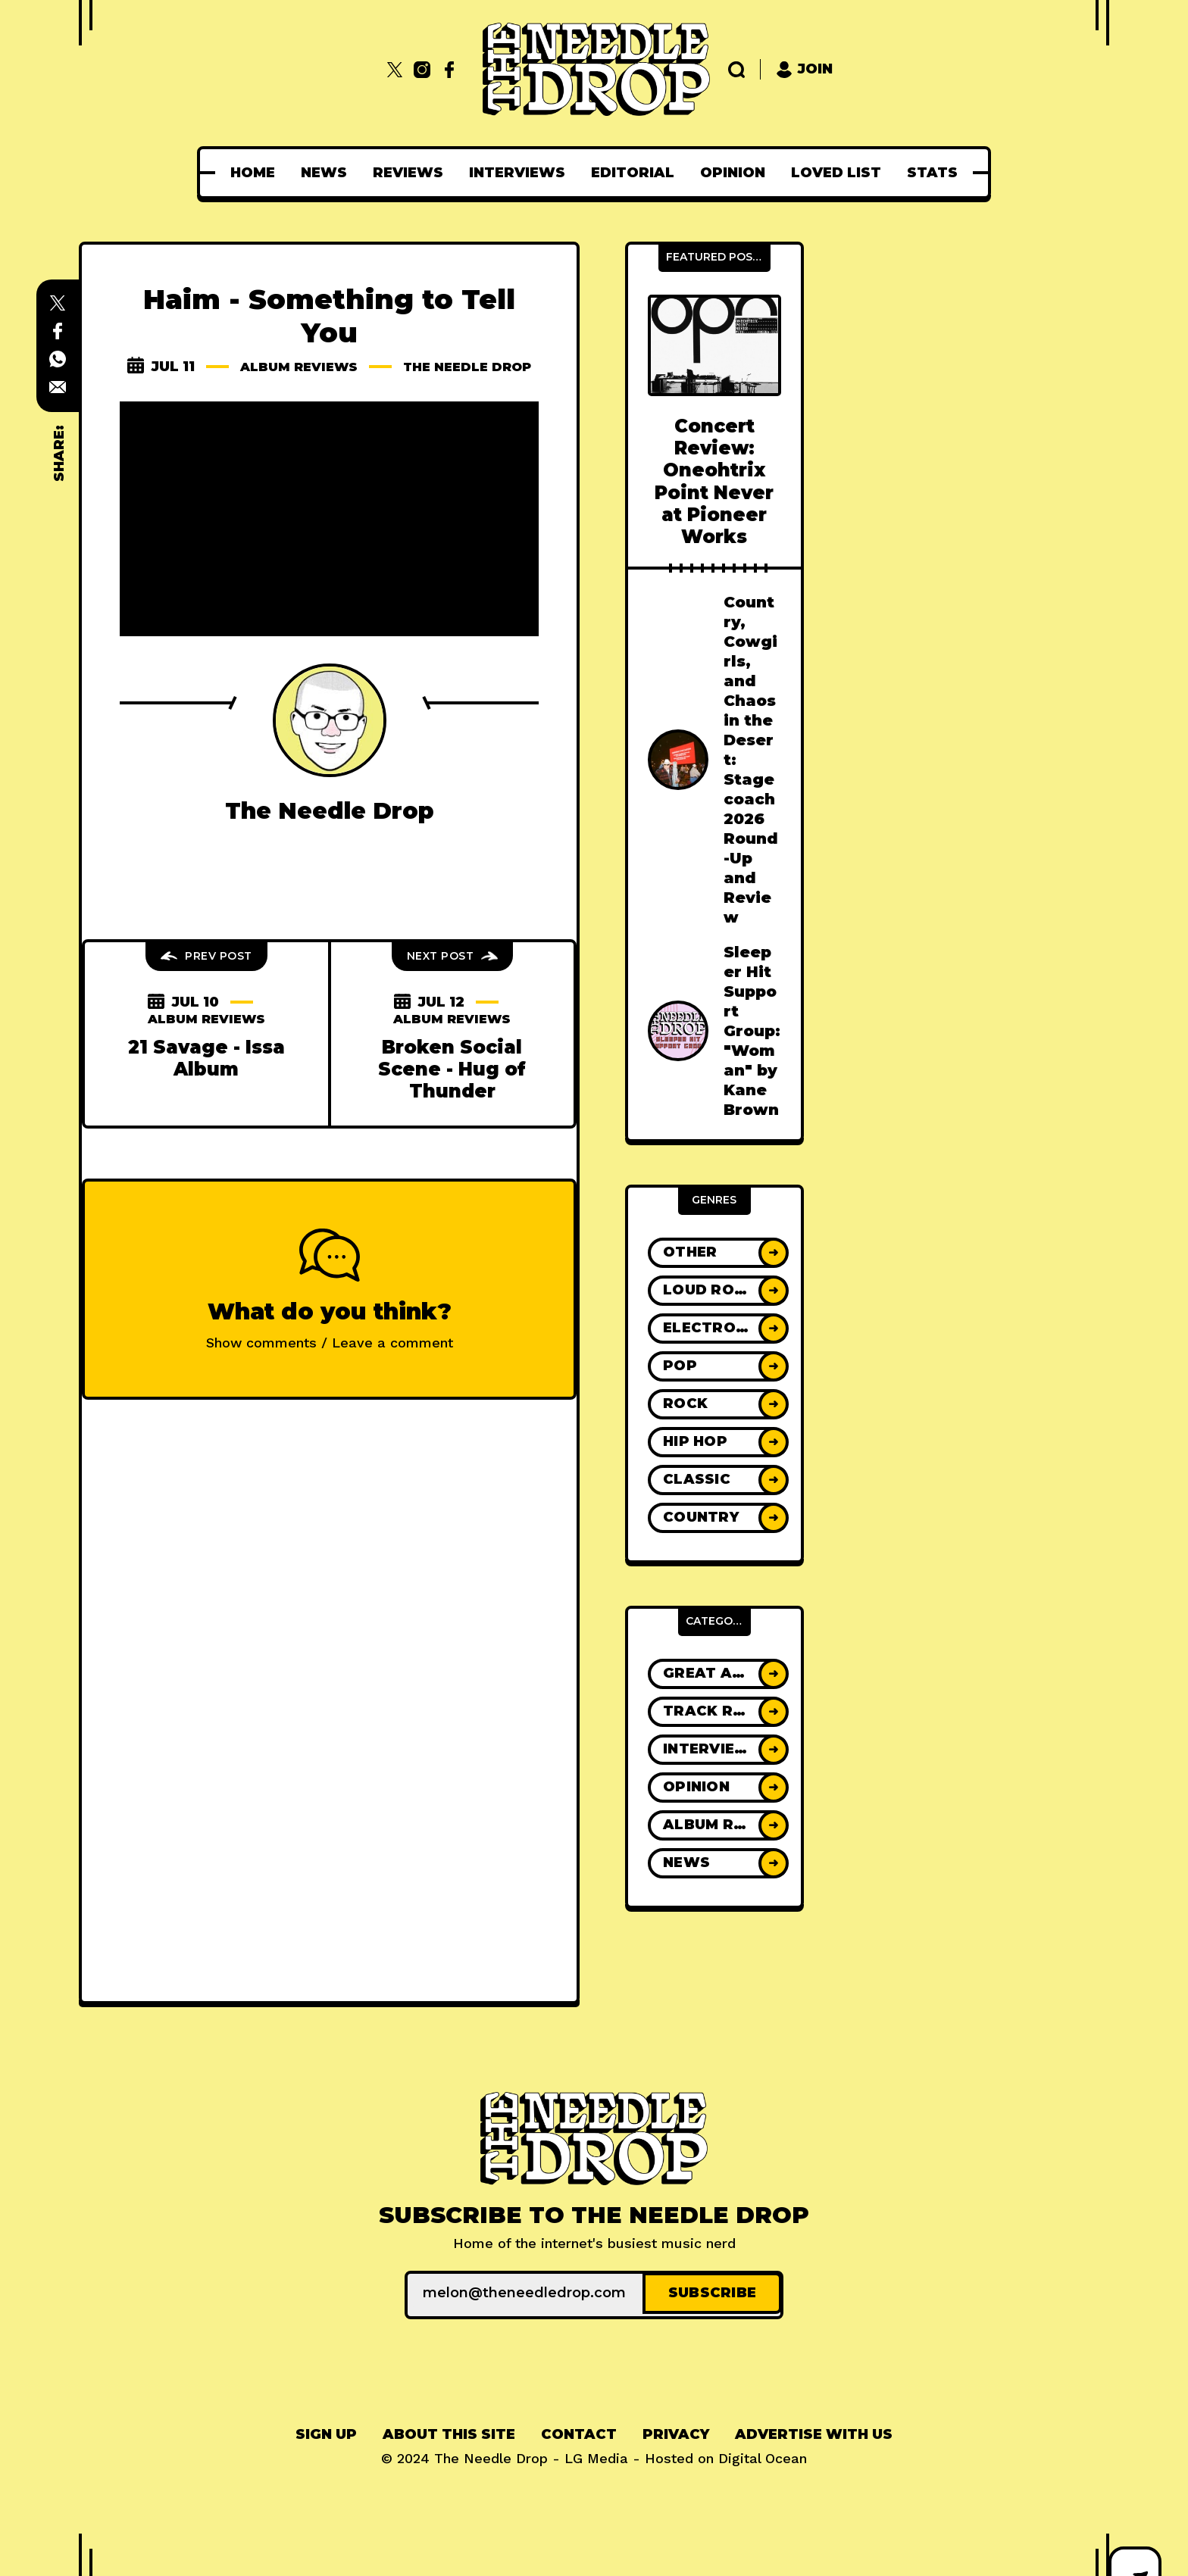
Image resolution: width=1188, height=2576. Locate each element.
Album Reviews (363, 366)
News (324, 172)
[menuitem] (252, 172)
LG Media (596, 2455)
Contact (579, 2431)
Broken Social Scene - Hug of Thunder (452, 1086)
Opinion (732, 172)
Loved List (836, 172)
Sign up (326, 2431)
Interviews (517, 172)
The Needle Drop (329, 383)
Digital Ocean (762, 2455)
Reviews (408, 172)
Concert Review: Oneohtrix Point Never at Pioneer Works (714, 481)
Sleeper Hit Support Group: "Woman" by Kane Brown (752, 1031)
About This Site (449, 2431)
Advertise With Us (814, 2431)
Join (804, 69)
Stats (932, 172)
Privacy (675, 2431)
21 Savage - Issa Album (206, 1075)
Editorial (632, 172)
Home (252, 172)
